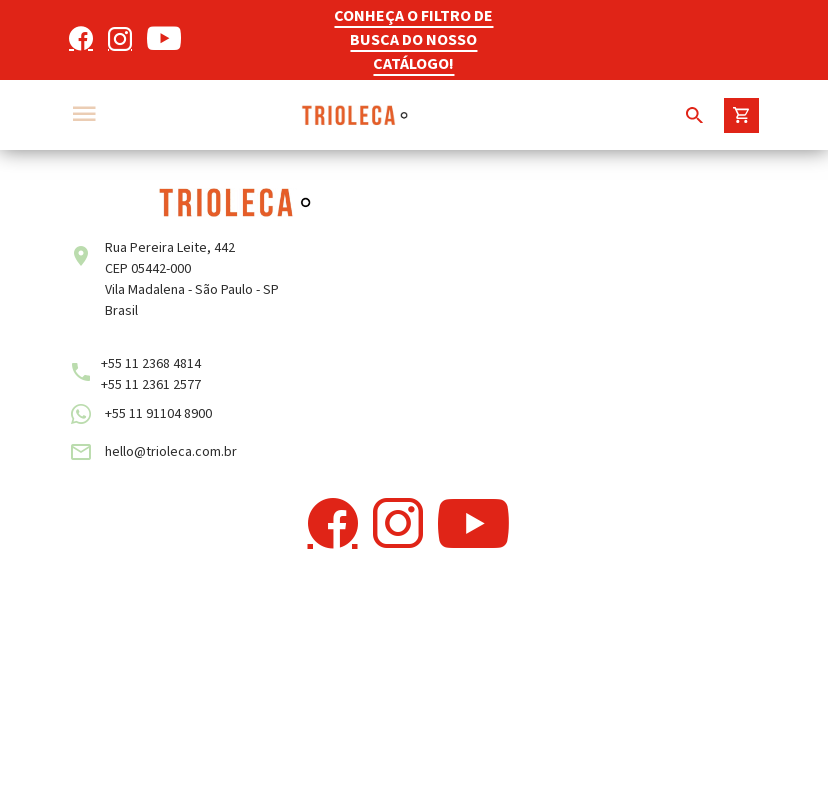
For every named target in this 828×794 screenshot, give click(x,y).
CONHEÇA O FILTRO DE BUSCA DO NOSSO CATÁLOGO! (413, 40)
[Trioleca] (354, 115)
